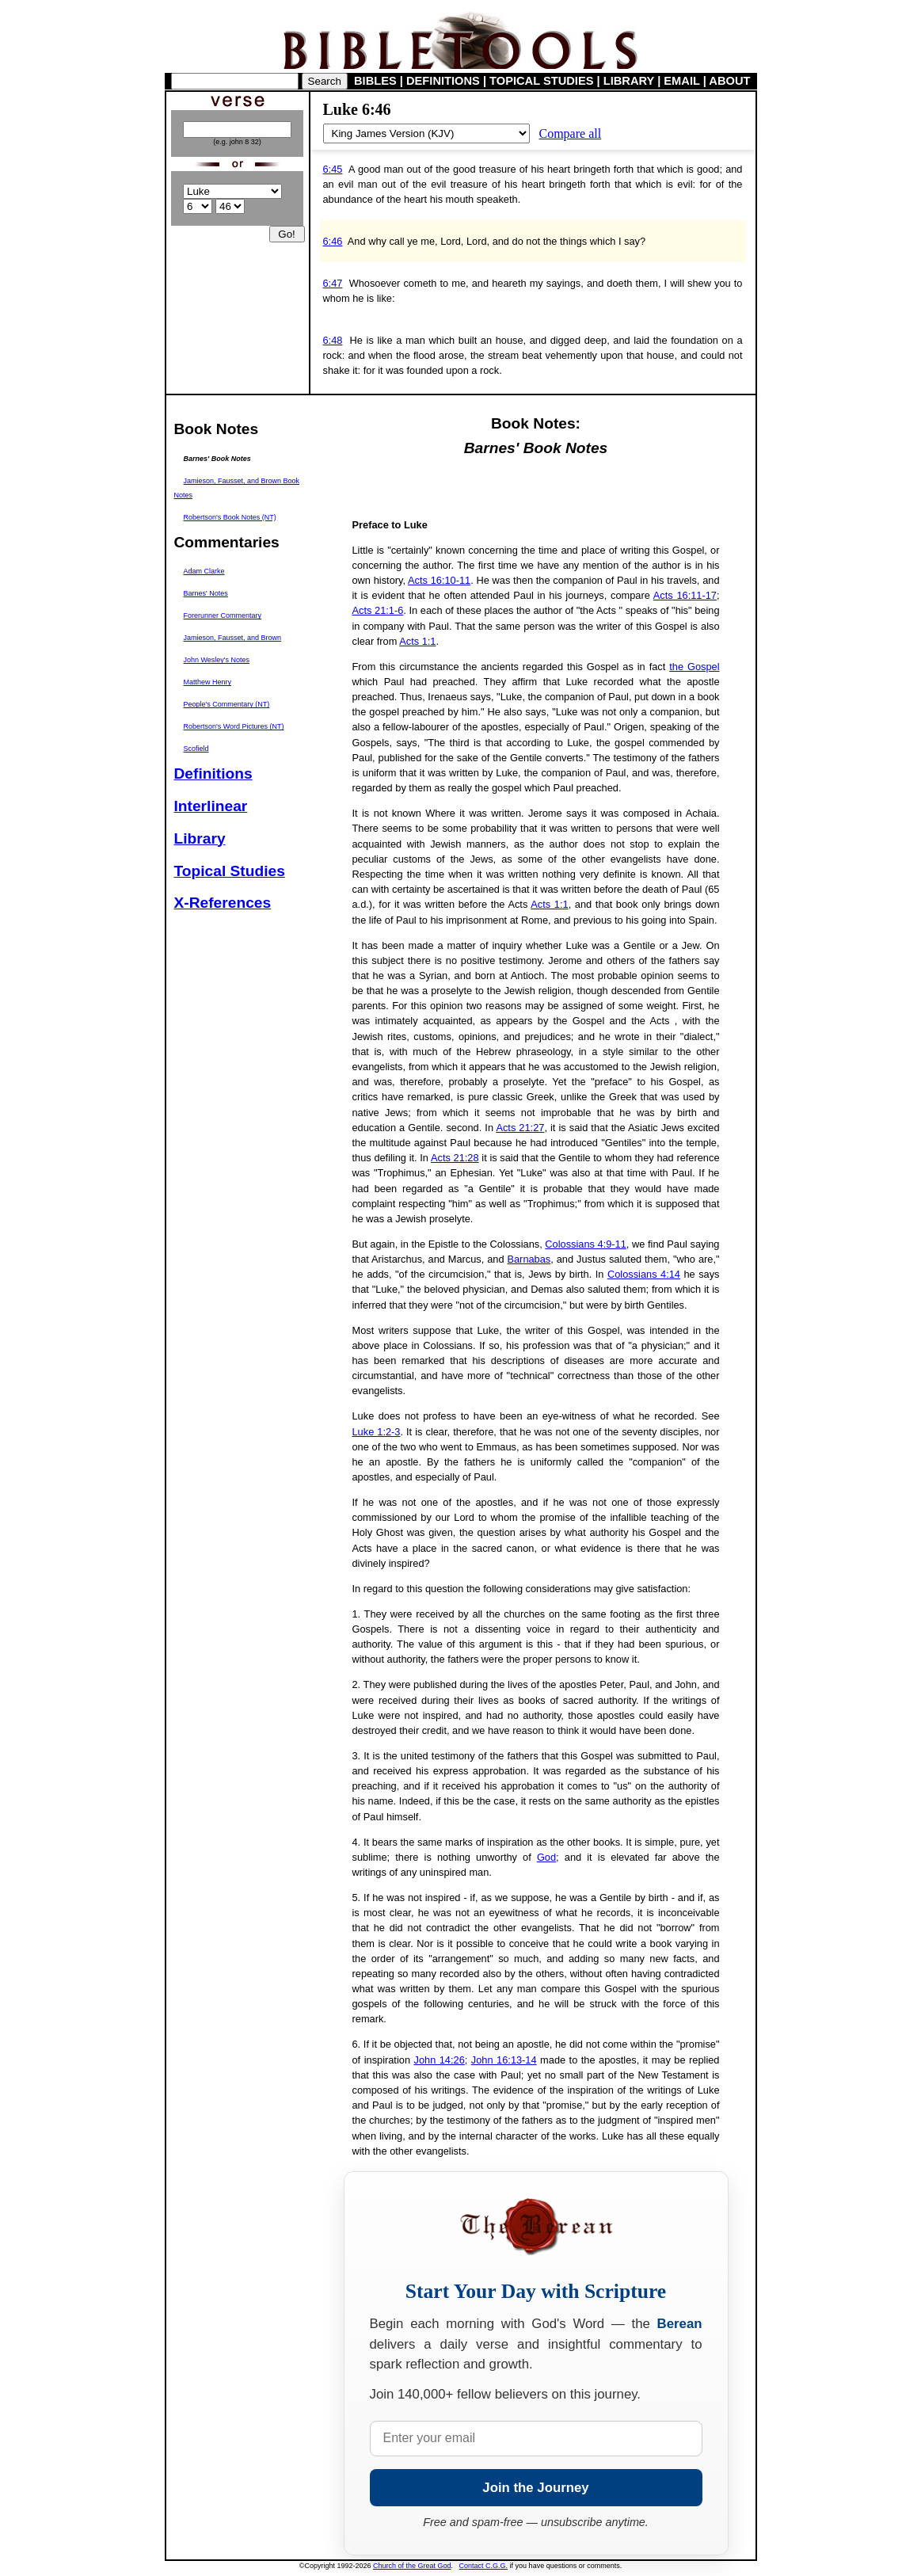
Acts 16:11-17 (685, 595)
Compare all (570, 133)
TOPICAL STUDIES (541, 80)
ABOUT (729, 80)
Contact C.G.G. (483, 2566)
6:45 (333, 169)
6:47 (333, 283)
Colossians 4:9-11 (585, 1244)
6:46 (333, 241)
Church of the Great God (412, 2566)
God (546, 1857)
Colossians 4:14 (643, 1274)
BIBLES (375, 80)
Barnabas (528, 1259)
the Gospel (694, 667)
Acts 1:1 (417, 641)
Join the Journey (535, 2487)
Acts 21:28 (455, 1158)
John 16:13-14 (504, 2060)
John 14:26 (439, 2060)
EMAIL (681, 80)
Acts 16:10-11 (439, 580)
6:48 (333, 340)
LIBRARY (628, 80)
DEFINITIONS (443, 80)
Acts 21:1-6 (378, 610)
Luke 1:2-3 (376, 1432)
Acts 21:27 (520, 1128)
